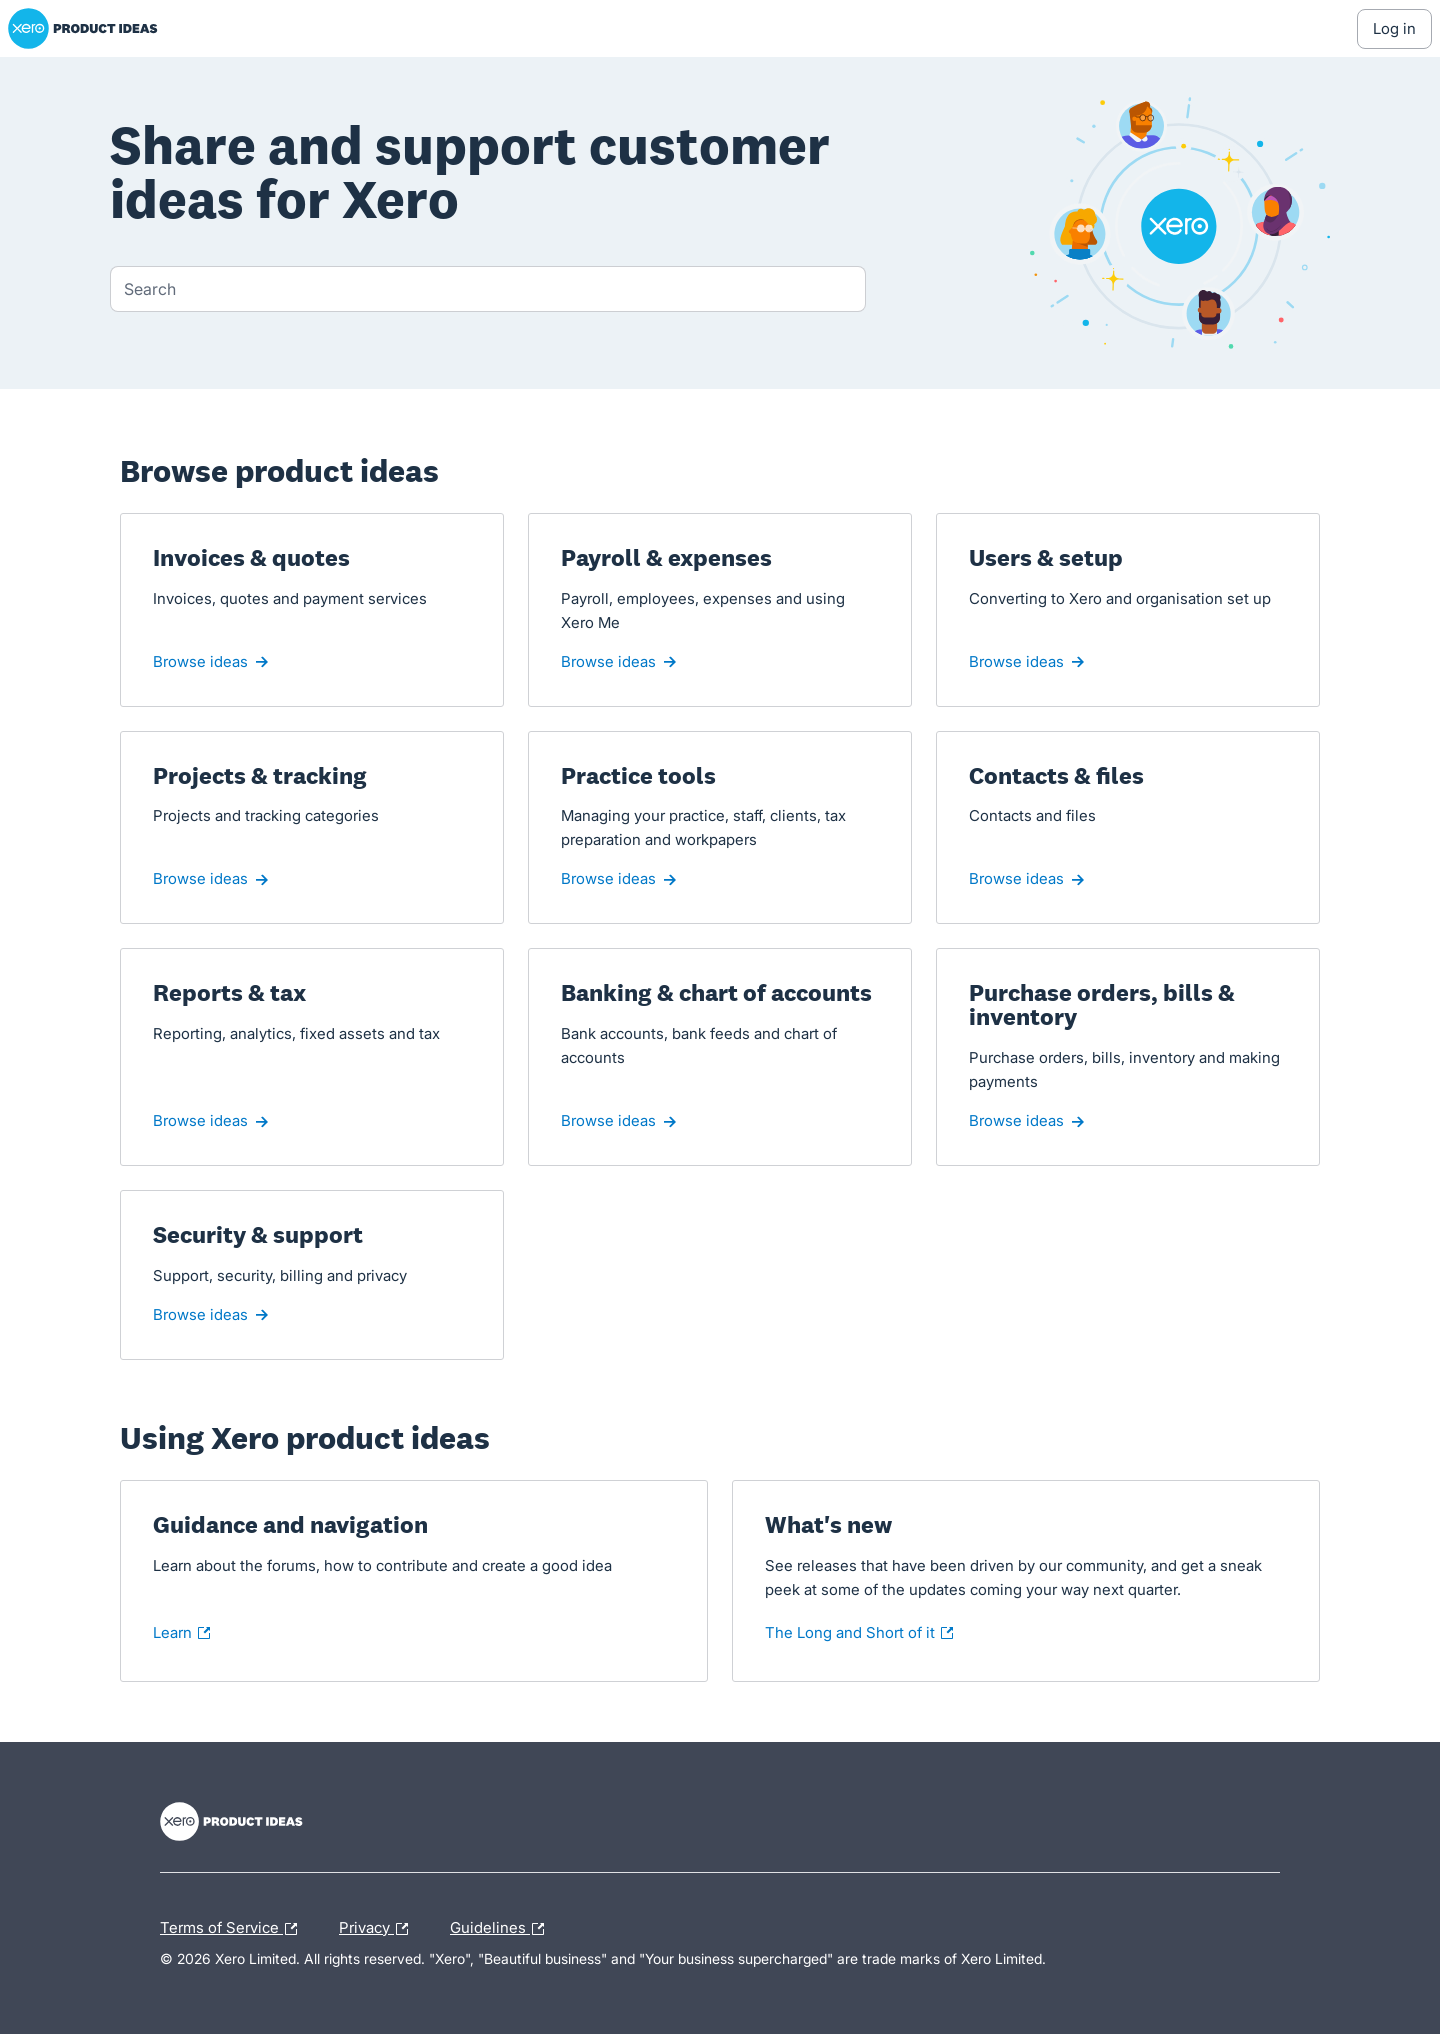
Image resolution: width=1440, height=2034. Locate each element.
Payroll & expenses (666, 558)
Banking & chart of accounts (716, 993)
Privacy (378, 1929)
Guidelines (502, 1929)
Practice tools (638, 776)
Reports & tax (229, 993)
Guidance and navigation (290, 1525)
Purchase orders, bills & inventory (1102, 1005)
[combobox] (488, 289)
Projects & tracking (260, 776)
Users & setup (1046, 558)
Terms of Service (233, 1929)
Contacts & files (1056, 776)
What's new (849, 1525)
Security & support (258, 1235)
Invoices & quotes (251, 558)
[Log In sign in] (1394, 29)
